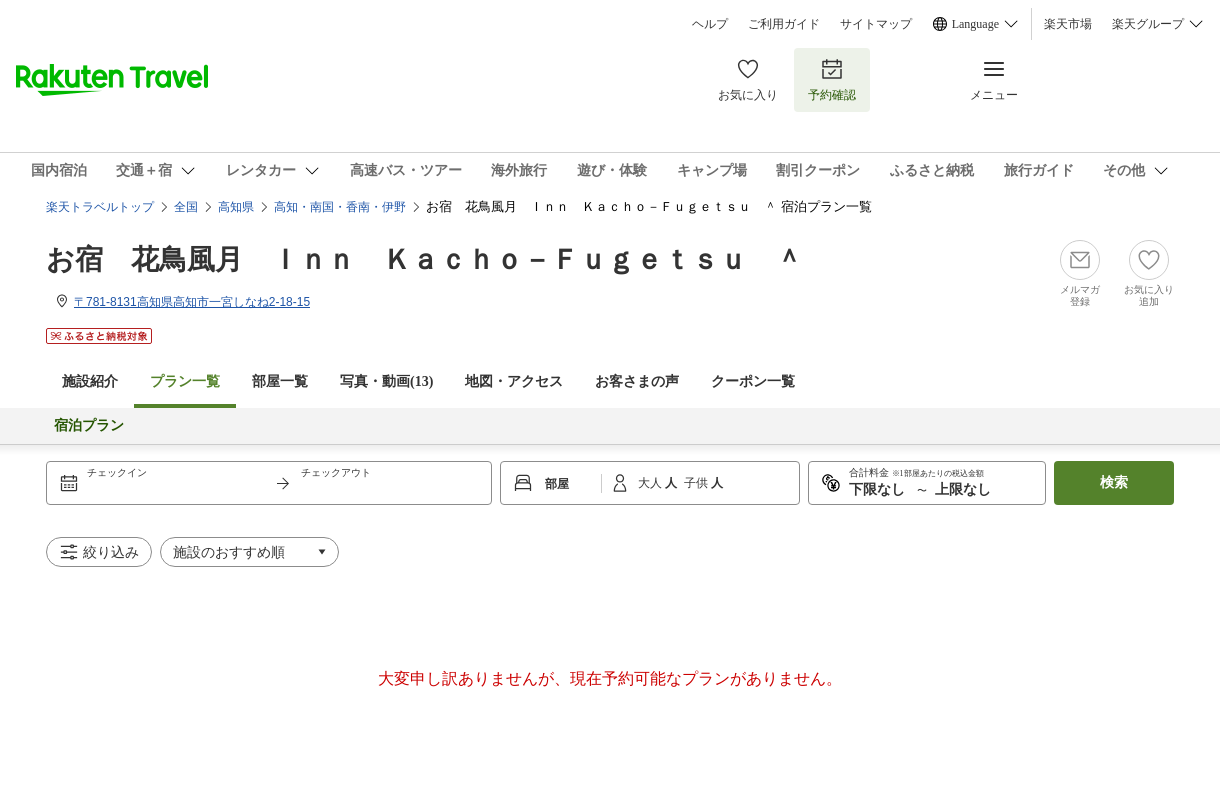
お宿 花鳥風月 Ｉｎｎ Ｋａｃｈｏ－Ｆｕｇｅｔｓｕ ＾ (424, 259)
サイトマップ (876, 24)
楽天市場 (1068, 24)
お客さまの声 (637, 381)
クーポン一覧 (753, 381)
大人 (651, 483)
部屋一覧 (280, 381)
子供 (697, 483)
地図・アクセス (514, 381)
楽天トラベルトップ (100, 207)
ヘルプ (710, 24)
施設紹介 (90, 381)
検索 (1114, 482)
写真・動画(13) (386, 381)
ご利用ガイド (784, 24)
